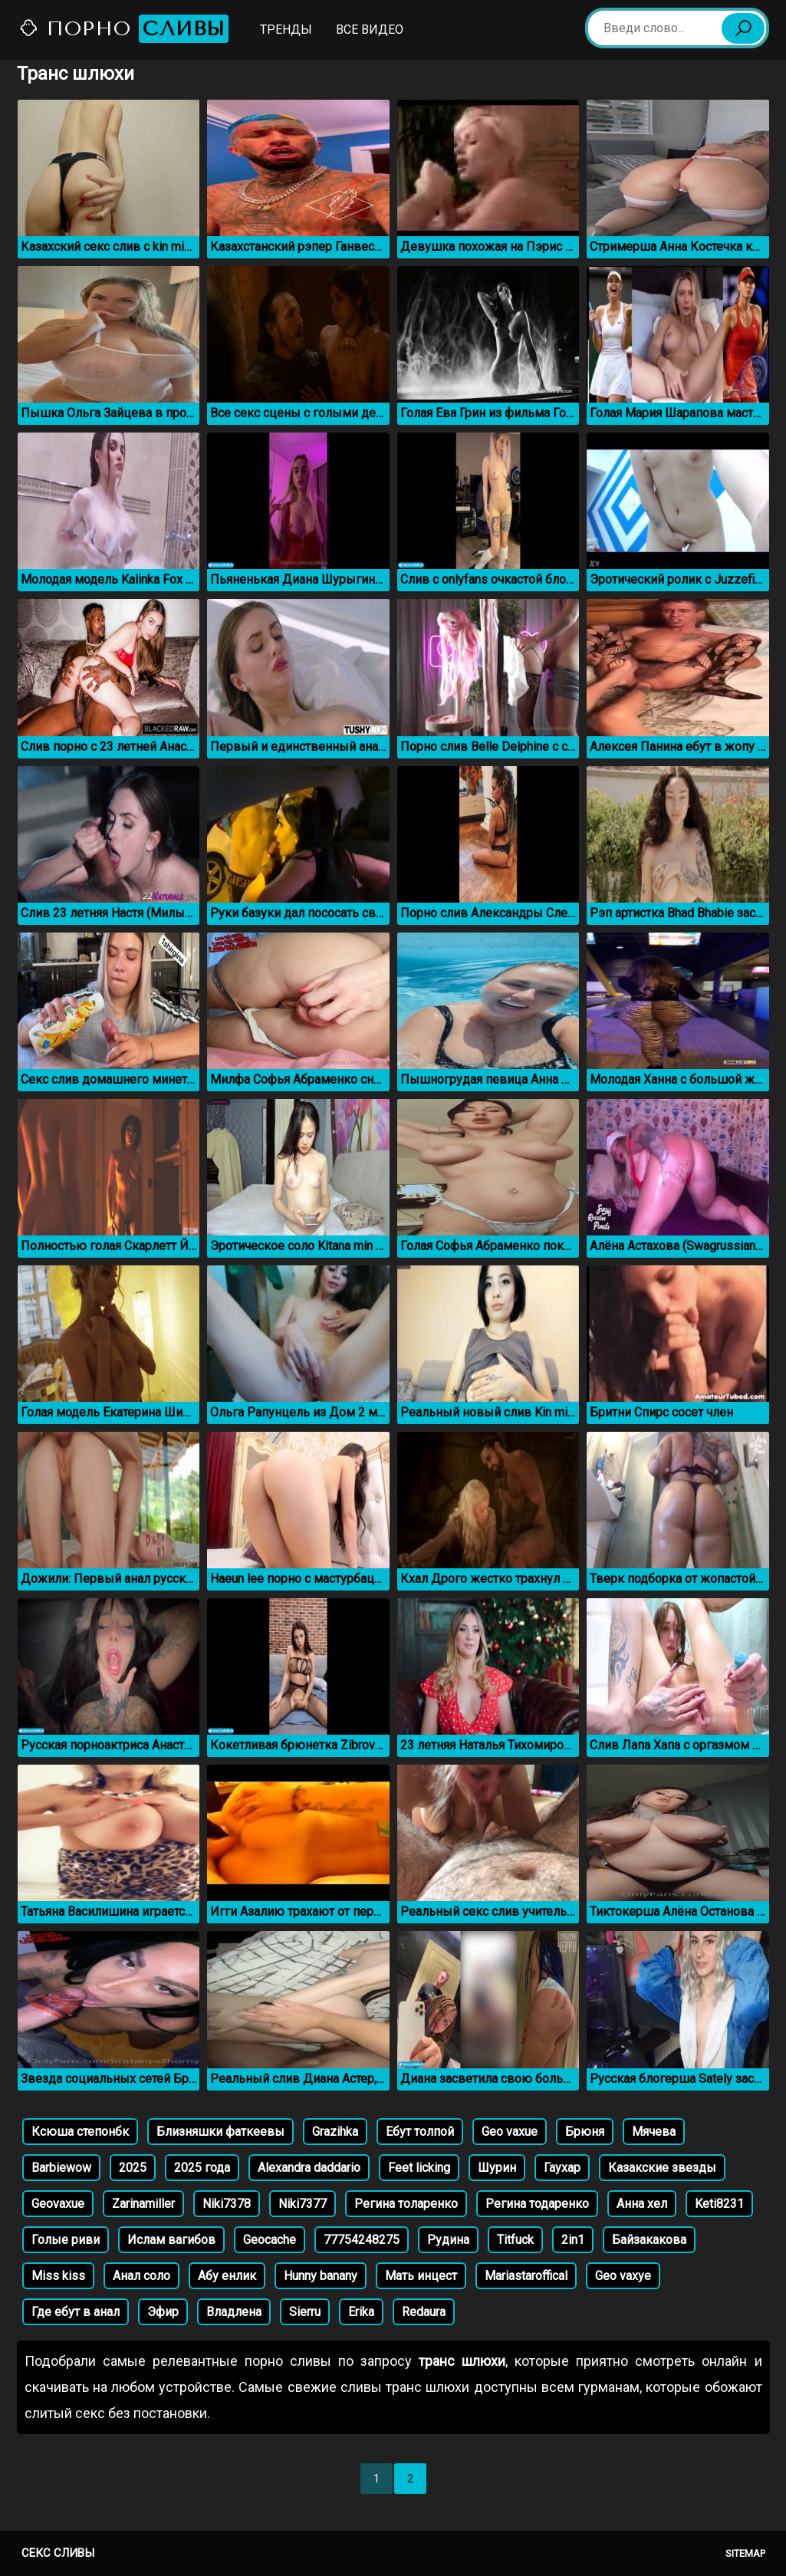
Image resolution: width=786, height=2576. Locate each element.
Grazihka (335, 2131)
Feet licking (419, 2167)
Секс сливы (57, 2553)
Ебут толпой (420, 2131)
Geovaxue (57, 2203)
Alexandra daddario (309, 2167)
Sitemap (745, 2553)
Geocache (269, 2239)
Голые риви (65, 2239)
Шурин (497, 2167)
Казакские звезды (662, 2167)
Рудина (448, 2239)
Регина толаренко (406, 2203)
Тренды (286, 29)
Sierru (305, 2312)
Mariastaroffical (526, 2275)
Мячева (654, 2131)
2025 (132, 2167)
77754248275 (362, 2239)
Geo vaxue (510, 2131)
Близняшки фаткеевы (220, 2131)
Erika (361, 2312)
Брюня (584, 2131)
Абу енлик (227, 2275)
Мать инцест (421, 2275)
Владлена (233, 2312)
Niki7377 (302, 2203)
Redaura (424, 2312)
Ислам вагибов (171, 2239)
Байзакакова (649, 2239)
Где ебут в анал (75, 2312)
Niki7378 (226, 2203)
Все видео (369, 29)
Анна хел (642, 2203)
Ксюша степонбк (80, 2131)
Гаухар (562, 2167)
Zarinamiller (143, 2203)
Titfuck (515, 2239)
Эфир (163, 2312)
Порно (123, 29)
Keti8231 (719, 2203)
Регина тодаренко (537, 2203)
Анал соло (141, 2275)
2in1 (572, 2239)
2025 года (202, 2167)
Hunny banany (320, 2275)
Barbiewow (61, 2167)
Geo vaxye (623, 2275)
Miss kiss (58, 2275)
